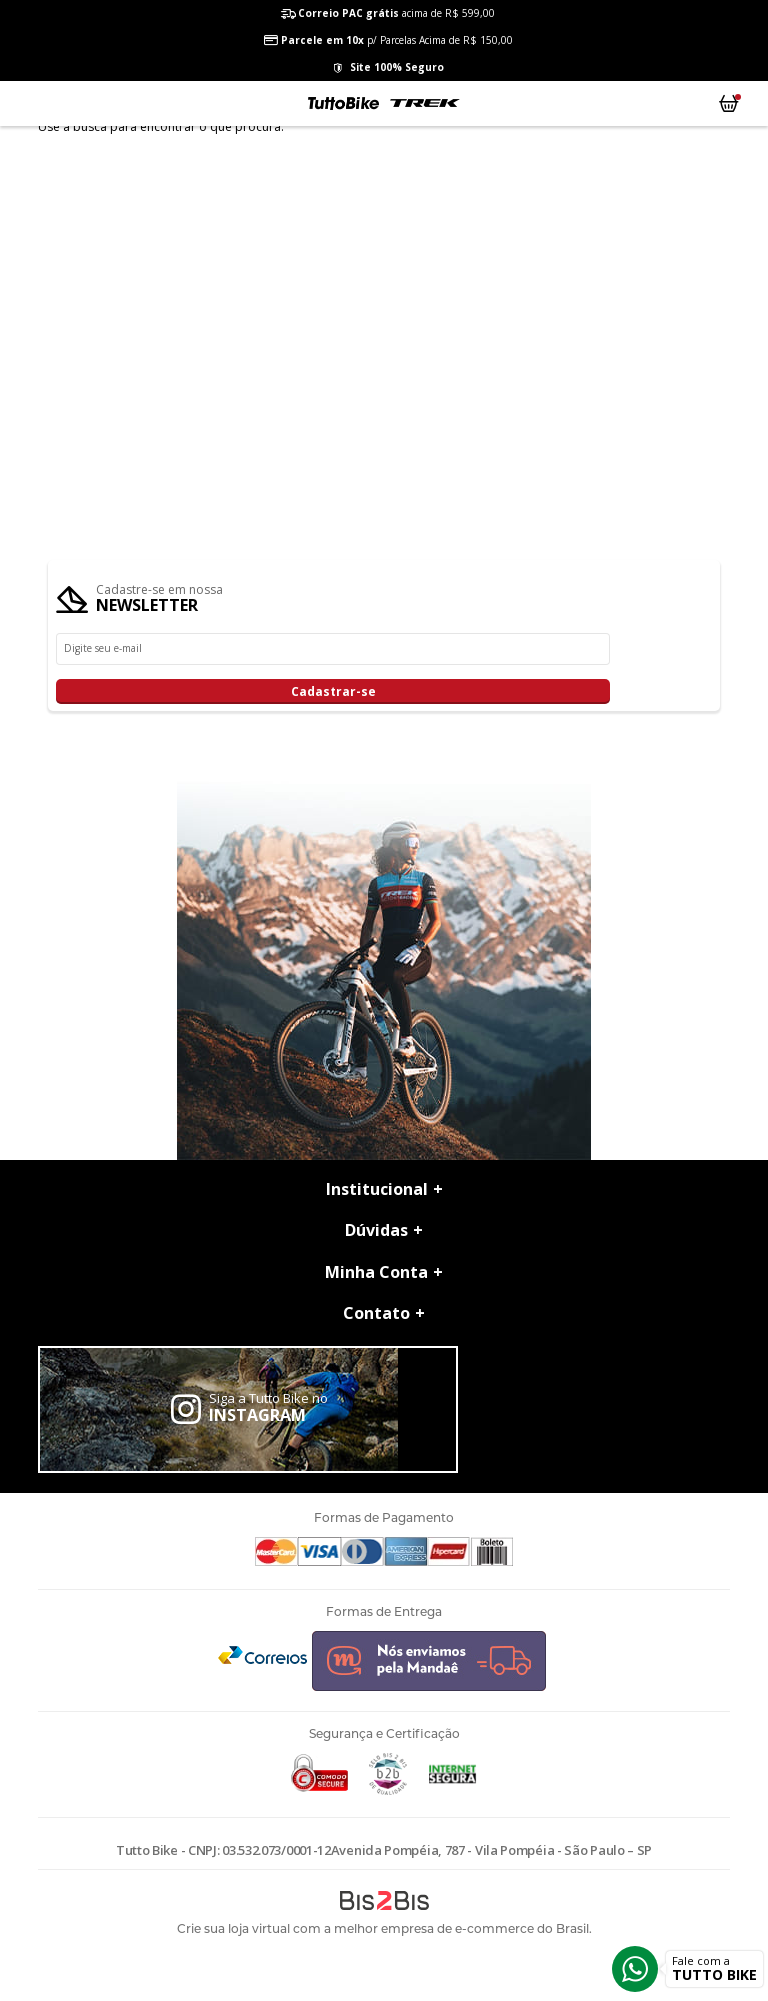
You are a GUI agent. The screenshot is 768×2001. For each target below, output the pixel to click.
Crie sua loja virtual (233, 1928)
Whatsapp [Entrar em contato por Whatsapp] (635, 1969)
